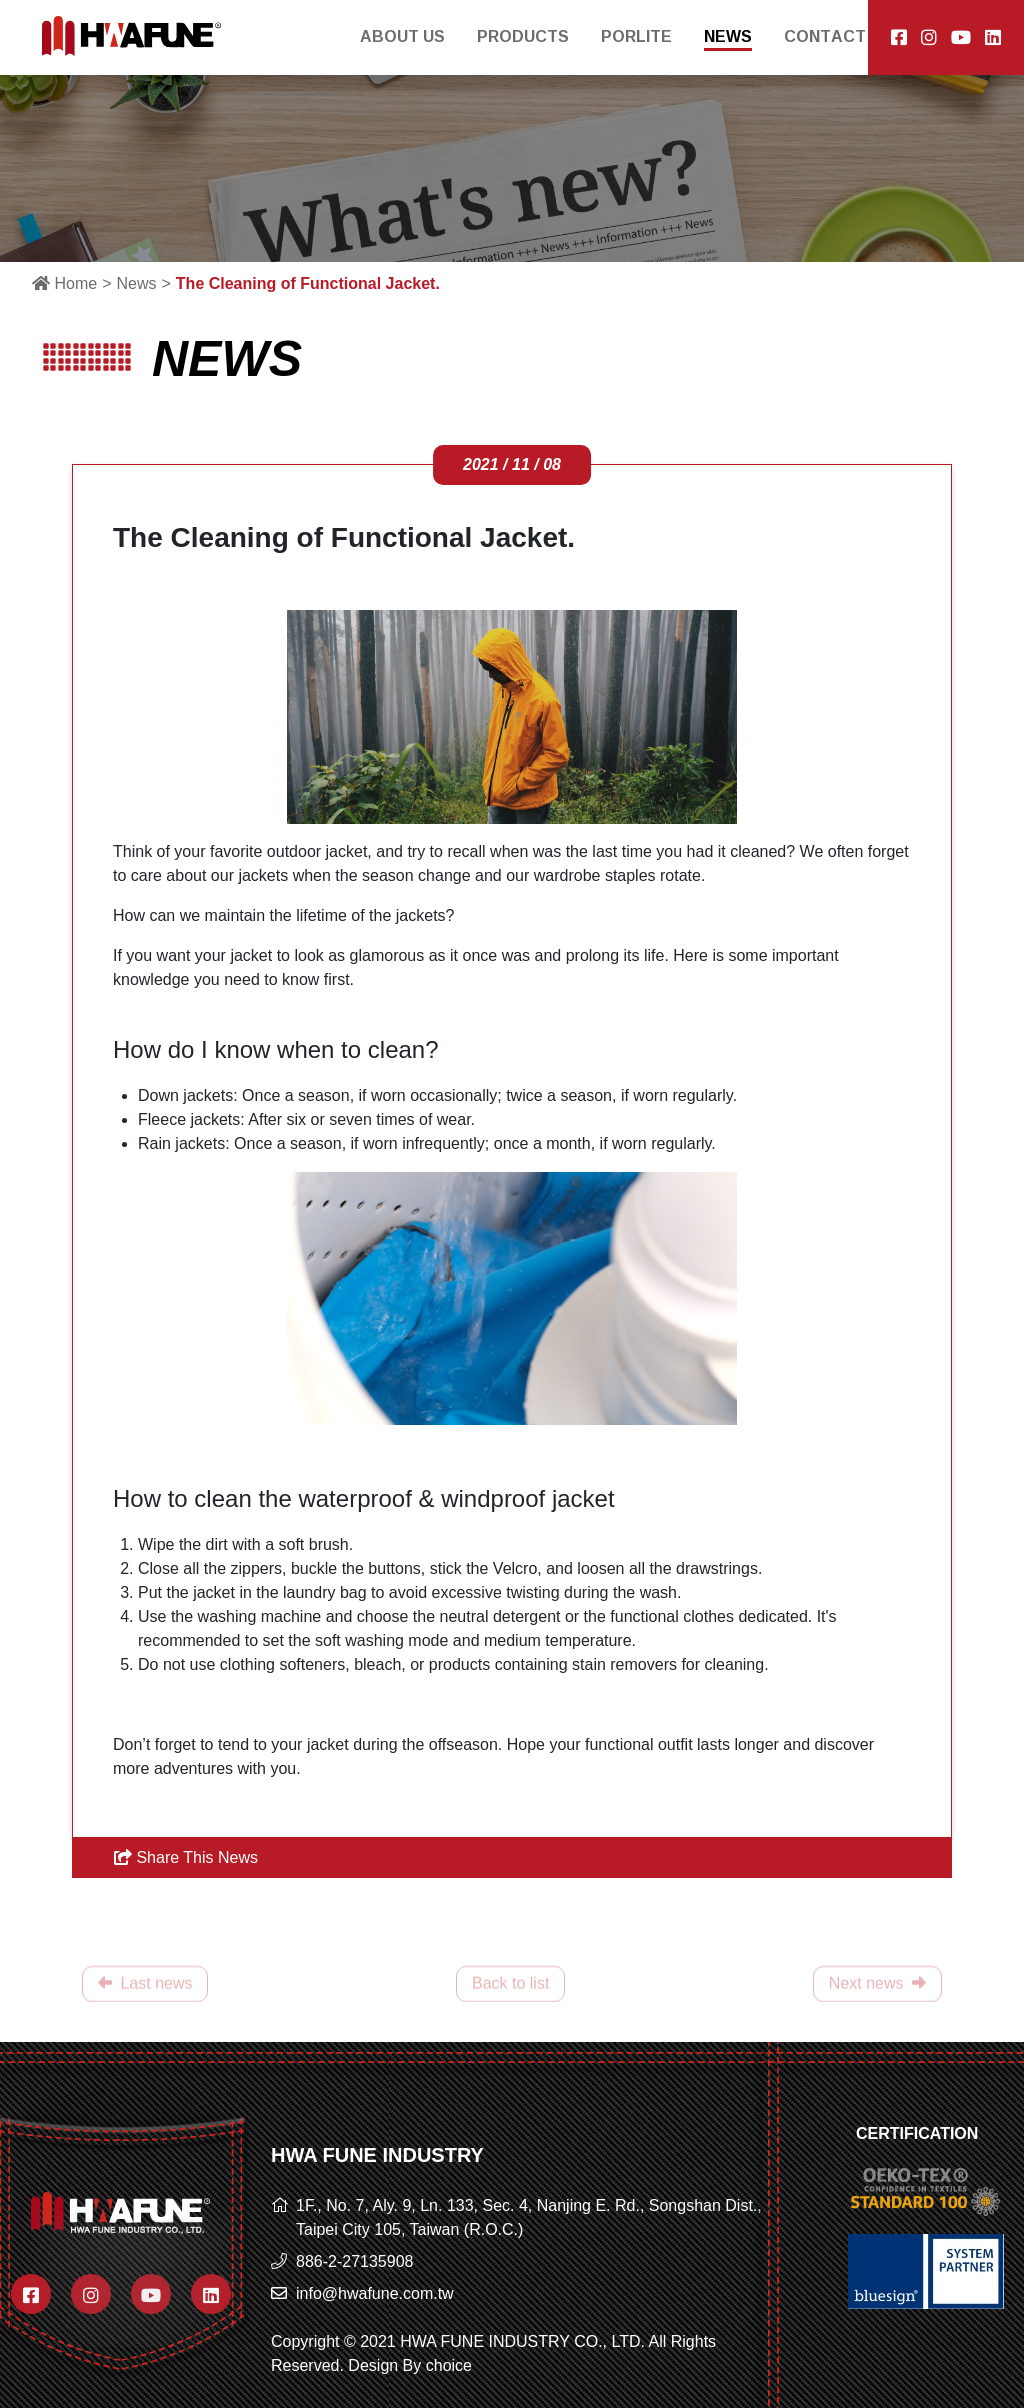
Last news (145, 1994)
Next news (877, 1994)
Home (64, 283)
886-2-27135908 (354, 2261)
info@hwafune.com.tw (375, 2293)
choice (449, 2365)
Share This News (186, 1857)
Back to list (510, 1994)
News (136, 283)
